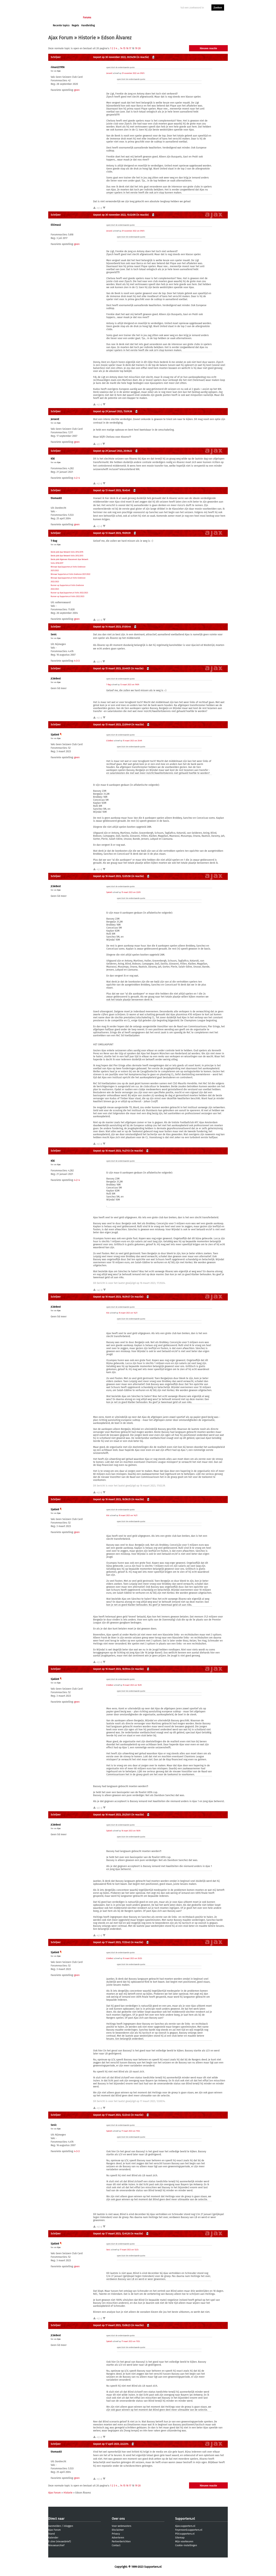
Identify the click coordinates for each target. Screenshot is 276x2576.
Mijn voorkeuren (184, 2541)
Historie (87, 38)
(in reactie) (142, 57)
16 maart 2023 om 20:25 (132, 1958)
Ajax (59, 71)
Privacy (116, 2533)
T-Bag (54, 540)
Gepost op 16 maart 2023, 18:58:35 (112, 1499)
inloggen (204, 17)
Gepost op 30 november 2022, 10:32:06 (114, 214)
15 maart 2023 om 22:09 (130, 892)
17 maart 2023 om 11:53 (130, 2131)
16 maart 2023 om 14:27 (128, 1313)
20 (139, 48)
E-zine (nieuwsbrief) (59, 2541)
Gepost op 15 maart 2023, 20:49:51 (111, 668)
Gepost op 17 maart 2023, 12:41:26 (111, 2233)
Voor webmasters (121, 2526)
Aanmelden (54, 2526)
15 (124, 48)
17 (130, 48)
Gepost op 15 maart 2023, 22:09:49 (112, 724)
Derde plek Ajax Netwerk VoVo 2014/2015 (67, 552)
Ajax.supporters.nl (185, 2526)
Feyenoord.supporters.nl (188, 2529)
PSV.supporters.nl (185, 2533)
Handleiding (88, 25)
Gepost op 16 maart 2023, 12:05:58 (112, 876)
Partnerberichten (121, 2541)
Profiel (125, 17)
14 (121, 48)
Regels (75, 25)
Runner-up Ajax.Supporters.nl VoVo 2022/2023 (69, 593)
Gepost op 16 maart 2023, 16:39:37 (111, 1296)
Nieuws (74, 17)
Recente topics (61, 25)
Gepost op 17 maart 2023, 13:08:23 (111, 2325)
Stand (51, 2533)
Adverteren (118, 2537)
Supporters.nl (185, 2519)
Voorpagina (59, 17)
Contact (116, 2545)
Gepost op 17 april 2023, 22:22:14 (110, 2444)
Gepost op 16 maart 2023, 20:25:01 (112, 1814)
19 (136, 48)
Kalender (53, 2537)
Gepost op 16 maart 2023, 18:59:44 (111, 1669)
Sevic (54, 634)
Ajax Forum (60, 38)
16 (127, 48)
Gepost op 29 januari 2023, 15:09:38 (112, 411)
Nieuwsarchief (56, 2545)
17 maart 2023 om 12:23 (129, 2250)
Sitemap (179, 2537)
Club (114, 17)
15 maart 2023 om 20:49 (132, 741)
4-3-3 (77, 660)
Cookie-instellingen (186, 2545)
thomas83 (56, 498)
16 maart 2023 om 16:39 (132, 1685)
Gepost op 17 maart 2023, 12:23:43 (111, 2114)
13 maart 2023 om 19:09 (129, 685)
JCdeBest (56, 678)
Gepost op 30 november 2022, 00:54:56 (114, 57)
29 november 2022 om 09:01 (133, 73)
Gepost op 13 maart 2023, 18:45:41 (111, 490)
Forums (87, 17)
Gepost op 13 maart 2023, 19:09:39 (111, 533)
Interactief (102, 17)
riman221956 (57, 67)
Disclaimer (118, 2529)
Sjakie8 (55, 734)
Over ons (118, 2519)
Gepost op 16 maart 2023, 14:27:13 (111, 1150)
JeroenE (109, 73)
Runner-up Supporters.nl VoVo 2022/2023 (67, 596)
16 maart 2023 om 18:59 (130, 1831)
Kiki (53, 458)
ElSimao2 (56, 224)
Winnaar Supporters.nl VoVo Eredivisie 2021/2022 (70, 574)
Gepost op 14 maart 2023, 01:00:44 (112, 626)
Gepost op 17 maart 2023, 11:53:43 (111, 1942)
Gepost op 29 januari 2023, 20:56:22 (112, 450)
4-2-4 (77, 477)
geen (77, 90)
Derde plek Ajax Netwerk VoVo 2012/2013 (67, 556)
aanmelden (217, 17)
